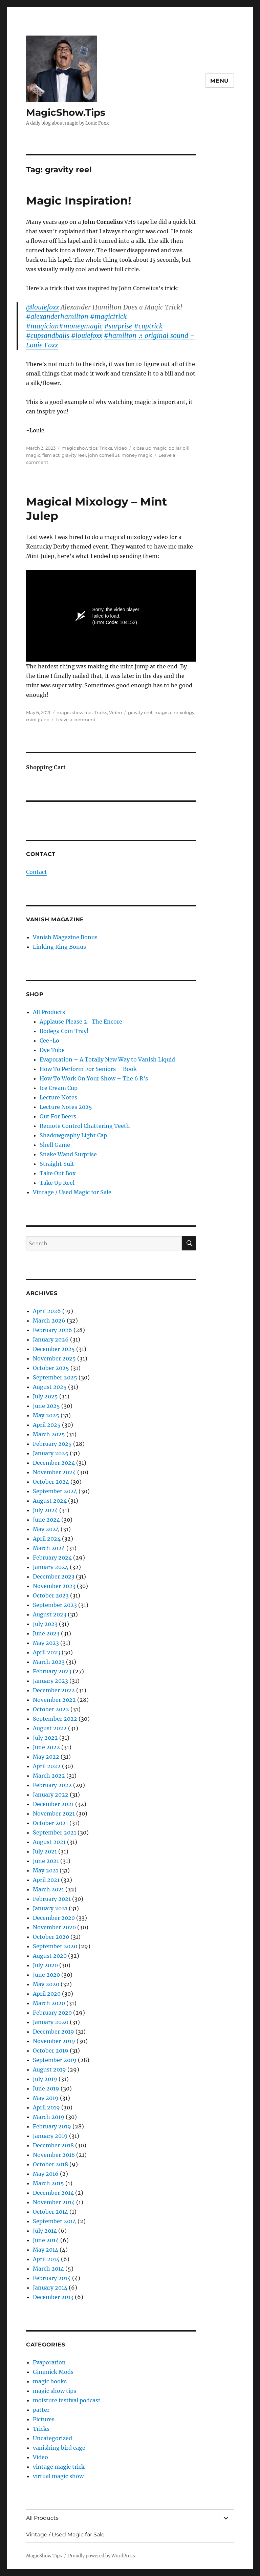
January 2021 (50, 1908)
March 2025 (49, 1434)
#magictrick (108, 317)
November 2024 (54, 1472)
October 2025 (51, 1368)
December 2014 (53, 2192)
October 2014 (50, 2211)
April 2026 (47, 1311)
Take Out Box (58, 1173)
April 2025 (47, 1424)
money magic (137, 455)
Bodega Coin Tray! (64, 1031)
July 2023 (45, 1623)
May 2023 (46, 1642)
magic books (50, 2381)
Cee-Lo (49, 1040)
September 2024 (55, 1491)
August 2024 (50, 1500)
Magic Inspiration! (78, 200)
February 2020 (52, 2012)
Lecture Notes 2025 (66, 1106)
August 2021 (49, 1842)
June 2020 (46, 1974)
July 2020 (45, 1965)
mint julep (37, 719)
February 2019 (52, 2126)
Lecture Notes (58, 1097)
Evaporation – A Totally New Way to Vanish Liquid (107, 1059)
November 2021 (54, 1813)
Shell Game (55, 1144)
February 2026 (52, 1330)
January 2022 (50, 1794)
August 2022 (50, 1728)
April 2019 (46, 2107)
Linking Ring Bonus (59, 946)
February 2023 (52, 1671)
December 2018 (53, 2145)
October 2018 (50, 2164)
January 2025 (50, 1453)
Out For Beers (58, 1116)
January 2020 (50, 2022)
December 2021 (53, 1804)
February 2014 (52, 2278)
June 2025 (46, 1405)
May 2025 (46, 1415)
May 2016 (46, 2173)
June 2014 (46, 2240)
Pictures (44, 2419)
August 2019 (49, 2069)
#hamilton (120, 335)
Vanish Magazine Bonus (65, 937)
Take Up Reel (57, 1182)
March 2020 (49, 2003)
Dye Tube (52, 1050)
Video (120, 448)
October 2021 (50, 1823)
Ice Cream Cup (59, 1088)
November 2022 (54, 1699)
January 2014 (50, 2287)
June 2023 (46, 1633)
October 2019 (50, 2050)
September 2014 (54, 2221)
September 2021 (54, 1832)
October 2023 (51, 1595)
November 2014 (54, 2202)
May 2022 (46, 1756)
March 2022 (49, 1775)
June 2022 (46, 1747)
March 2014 (48, 2268)
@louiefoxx (42, 307)
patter (41, 2409)
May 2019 (46, 2098)
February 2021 (52, 1898)
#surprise (118, 326)
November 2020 (54, 1927)
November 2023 (54, 1586)
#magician (42, 326)
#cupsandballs (47, 335)
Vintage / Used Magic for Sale (72, 1192)
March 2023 (49, 1661)
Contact (36, 871)
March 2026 (49, 1320)
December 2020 (54, 1917)
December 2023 (53, 1576)
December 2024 (54, 1462)
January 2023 (50, 1680)
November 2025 (54, 1358)
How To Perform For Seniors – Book (88, 1069)
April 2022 (47, 1766)
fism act (51, 455)
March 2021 (48, 1889)
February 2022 (52, 1785)
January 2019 (50, 2135)
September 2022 (55, 1718)
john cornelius (104, 455)
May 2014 (45, 2249)
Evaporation (49, 2362)
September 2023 (55, 1605)
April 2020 (47, 1993)
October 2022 (51, 1709)
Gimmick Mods (53, 2371)
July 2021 (45, 1851)
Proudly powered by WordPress (101, 2556)
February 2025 (52, 1443)
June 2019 (46, 2088)
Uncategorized (52, 2438)
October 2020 (51, 1936)
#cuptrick (148, 326)
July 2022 (45, 1737)
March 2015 (48, 2183)
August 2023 (49, 1614)
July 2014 (45, 2230)
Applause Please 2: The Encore (81, 1021)
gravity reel (74, 455)
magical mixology (174, 712)
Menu (219, 81)
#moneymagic (81, 326)
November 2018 (54, 2154)
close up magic (150, 448)
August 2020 (50, 1955)
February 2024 (52, 1557)
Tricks (106, 448)
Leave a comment (75, 719)
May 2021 (45, 1870)
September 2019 (55, 2060)
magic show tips (80, 448)
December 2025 (54, 1349)
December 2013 (53, 2297)
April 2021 (46, 1879)
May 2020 (46, 1984)
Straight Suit (57, 1163)
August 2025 (50, 1386)
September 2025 (55, 1377)
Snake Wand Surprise (68, 1154)
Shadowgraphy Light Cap (73, 1135)
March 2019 (48, 2116)
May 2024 (46, 1529)
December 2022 (54, 1690)
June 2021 (46, 1861)
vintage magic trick (59, 2466)
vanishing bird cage (59, 2447)
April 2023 (46, 1652)
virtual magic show (58, 2476)
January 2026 (51, 1339)
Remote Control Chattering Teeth (85, 1125)
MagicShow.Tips (65, 112)
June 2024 (46, 1519)
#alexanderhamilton (57, 317)
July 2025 (45, 1396)
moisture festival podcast (67, 2400)
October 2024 (51, 1481)
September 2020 (55, 1946)
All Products (49, 1012)
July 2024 (45, 1510)
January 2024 (50, 1567)
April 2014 (46, 2259)
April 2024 (47, 1538)
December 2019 (53, 2031)
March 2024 (49, 1548)
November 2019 (54, 2041)
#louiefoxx (86, 335)
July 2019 (45, 2079)
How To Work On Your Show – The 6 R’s (94, 1078)
